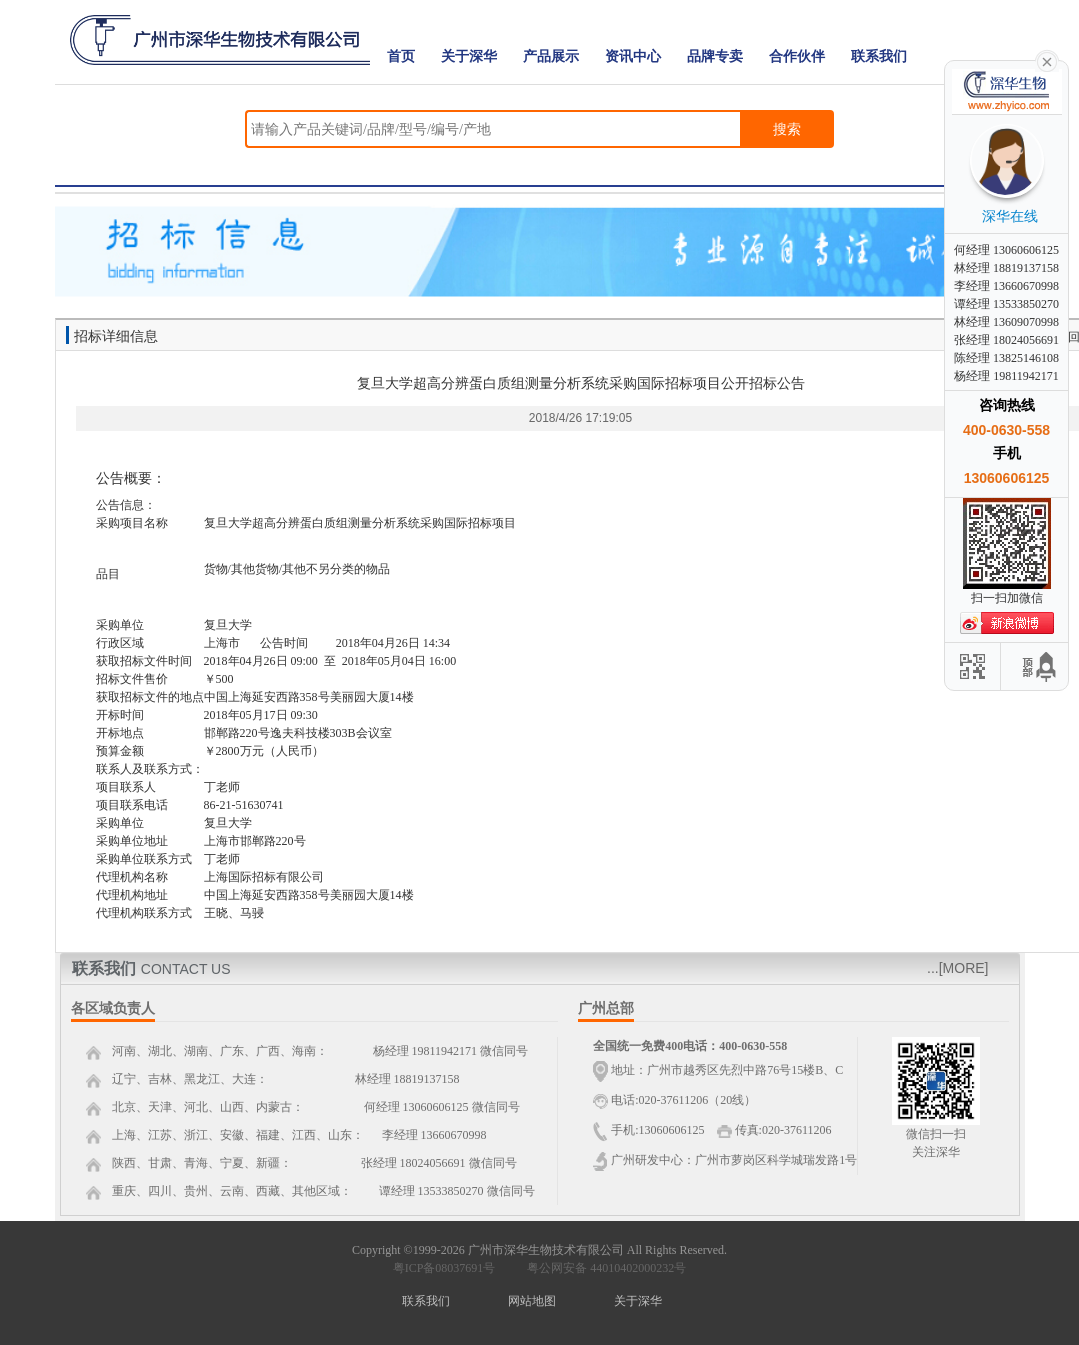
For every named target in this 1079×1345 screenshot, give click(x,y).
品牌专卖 (715, 56)
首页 (401, 56)
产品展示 (551, 56)
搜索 (787, 129)
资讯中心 (633, 56)
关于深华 (469, 56)
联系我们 (879, 56)
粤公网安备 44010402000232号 (602, 1268)
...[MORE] (957, 968)
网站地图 (532, 1301)
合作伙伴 (797, 56)
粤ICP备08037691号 (444, 1268)
